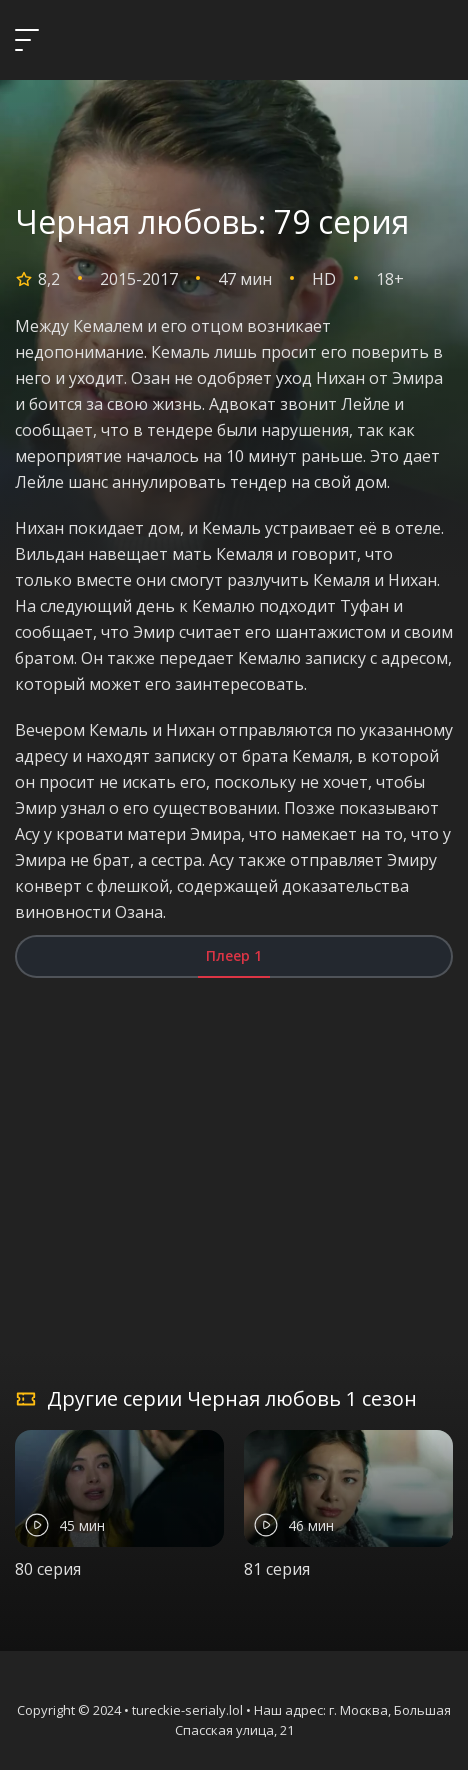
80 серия (48, 1569)
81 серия (277, 1569)
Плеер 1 (234, 955)
